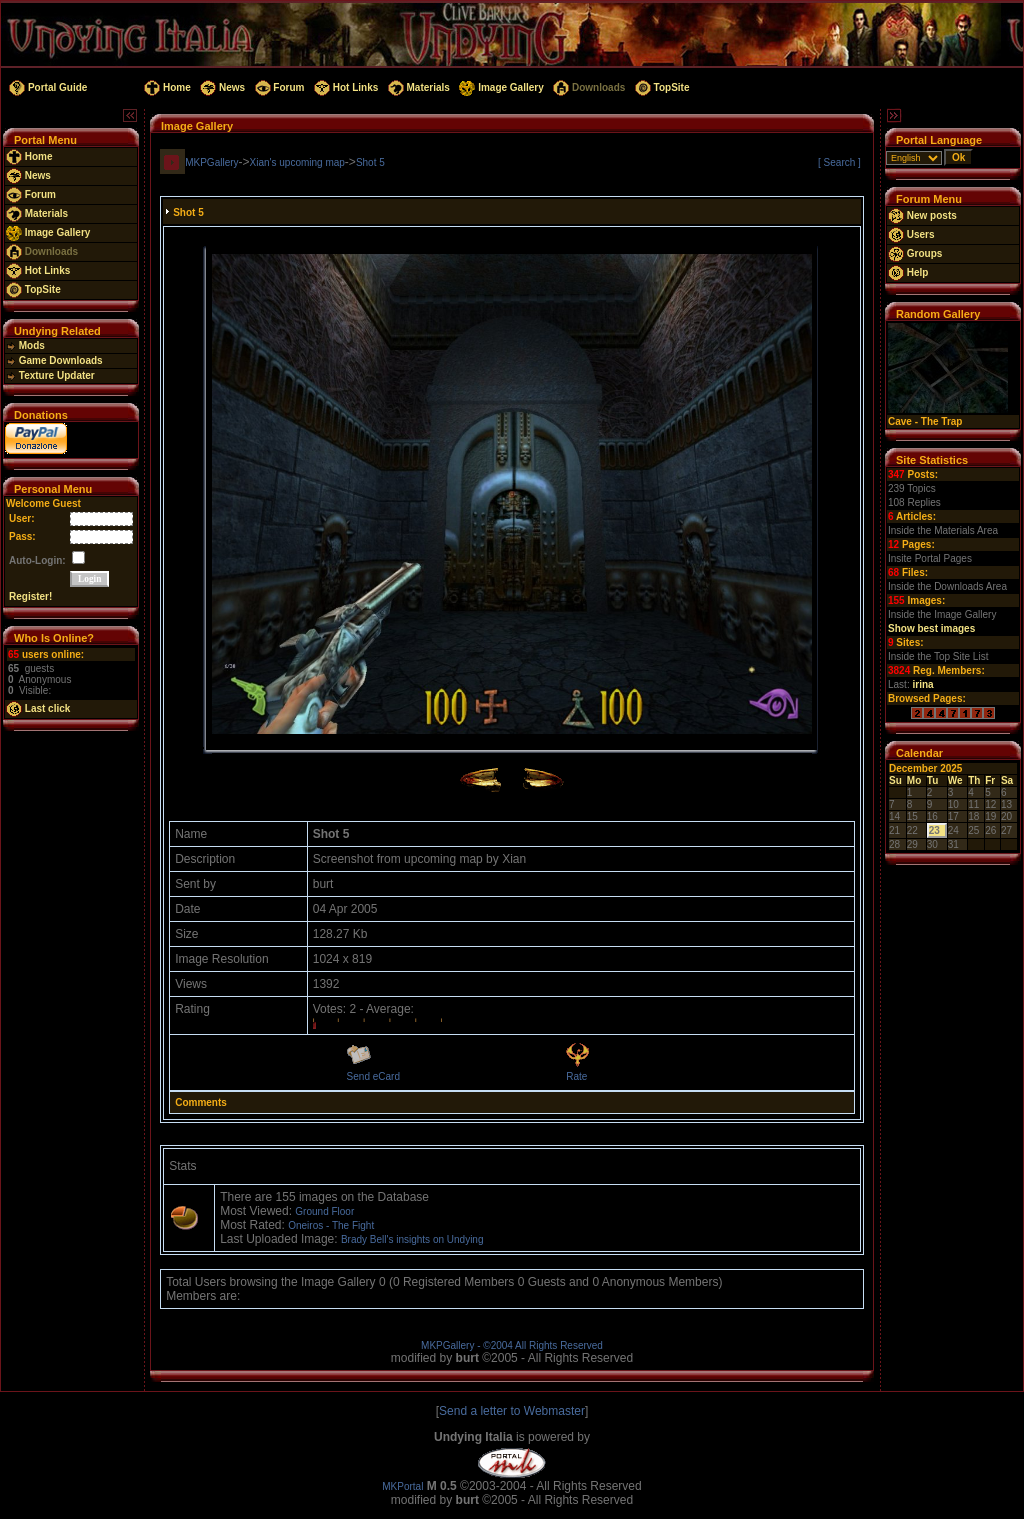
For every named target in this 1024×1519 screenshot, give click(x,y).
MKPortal (402, 1486)
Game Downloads (54, 360)
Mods (25, 345)
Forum (278, 87)
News (221, 87)
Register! (30, 596)
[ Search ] (839, 162)
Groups (915, 253)
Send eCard (373, 1076)
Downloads (587, 87)
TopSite (660, 87)
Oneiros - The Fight (331, 1225)
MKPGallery (211, 162)
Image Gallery (500, 87)
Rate (576, 1076)
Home (165, 87)
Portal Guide (46, 87)
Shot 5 (370, 162)
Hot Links (344, 87)
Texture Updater (50, 375)
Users (911, 234)
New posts (922, 215)
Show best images (931, 628)
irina (922, 684)
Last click (38, 708)
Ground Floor (324, 1211)
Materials (417, 87)
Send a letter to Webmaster (512, 1411)
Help (908, 272)
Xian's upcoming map (297, 162)
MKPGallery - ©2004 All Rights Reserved (512, 1345)
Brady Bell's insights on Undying (412, 1239)
